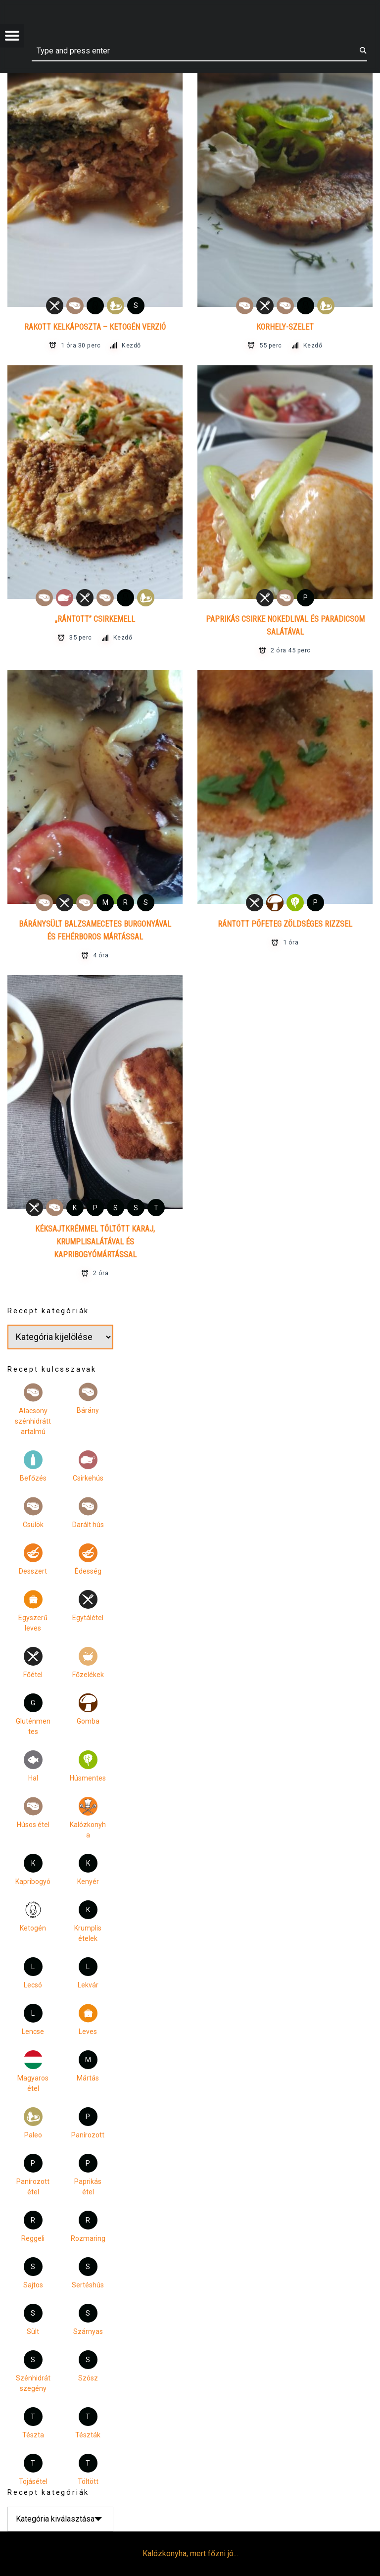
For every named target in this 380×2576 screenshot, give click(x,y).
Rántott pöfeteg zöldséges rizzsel (285, 924)
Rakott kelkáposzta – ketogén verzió (95, 327)
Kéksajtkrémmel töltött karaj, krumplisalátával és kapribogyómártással (95, 1241)
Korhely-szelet (285, 327)
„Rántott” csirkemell (95, 619)
